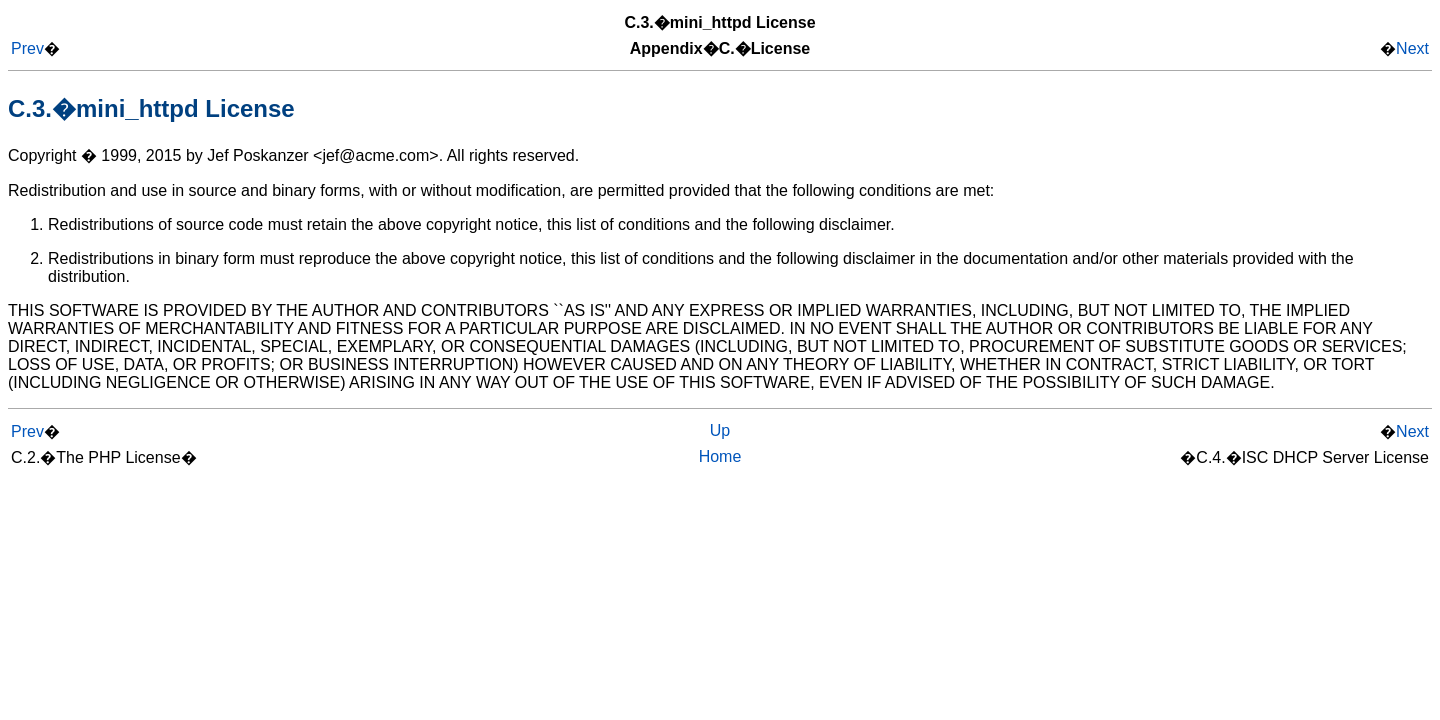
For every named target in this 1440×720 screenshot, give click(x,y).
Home (720, 456)
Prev (27, 48)
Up (720, 430)
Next (1412, 48)
